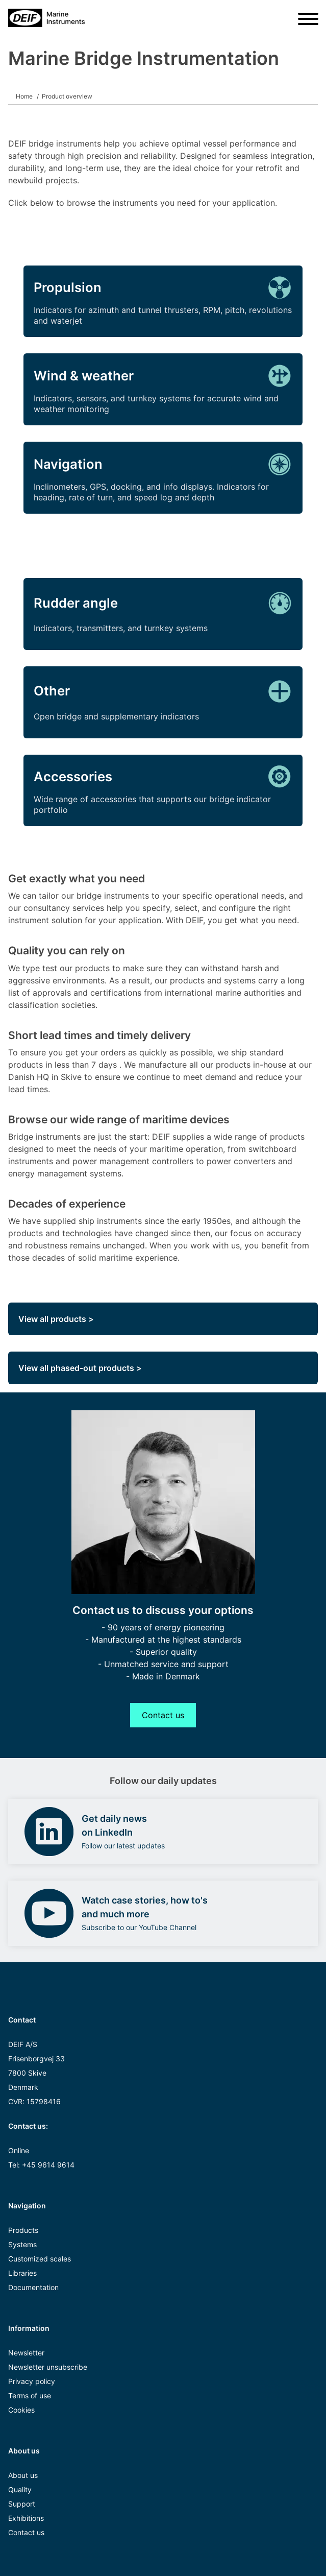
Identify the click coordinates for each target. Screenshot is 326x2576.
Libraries (22, 2273)
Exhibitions (26, 2518)
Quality (20, 2489)
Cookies (21, 2409)
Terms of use (29, 2395)
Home (24, 96)
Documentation (33, 2287)
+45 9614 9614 (48, 2164)
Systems (22, 2244)
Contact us (163, 1715)
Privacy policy (31, 2381)
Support (21, 2503)
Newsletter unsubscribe (47, 2367)
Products (23, 2230)
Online (18, 2150)
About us (23, 2475)
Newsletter (26, 2352)
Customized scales (39, 2258)
